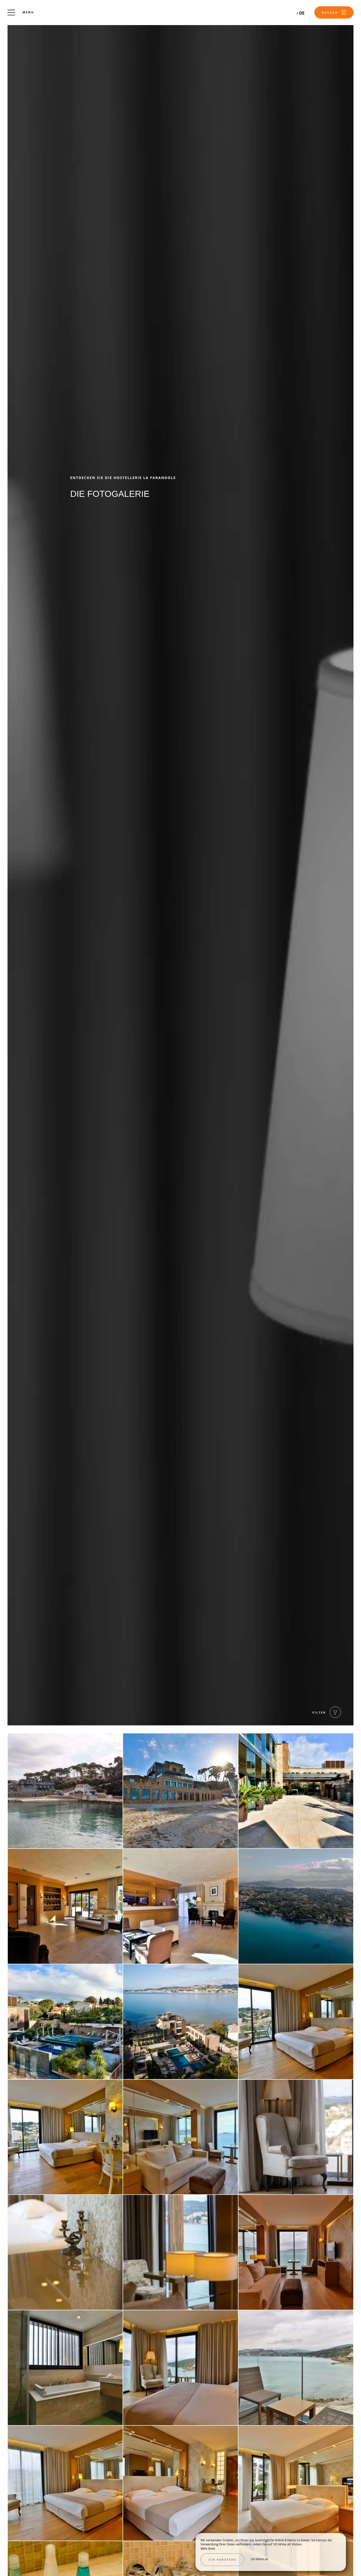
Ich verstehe (222, 2559)
